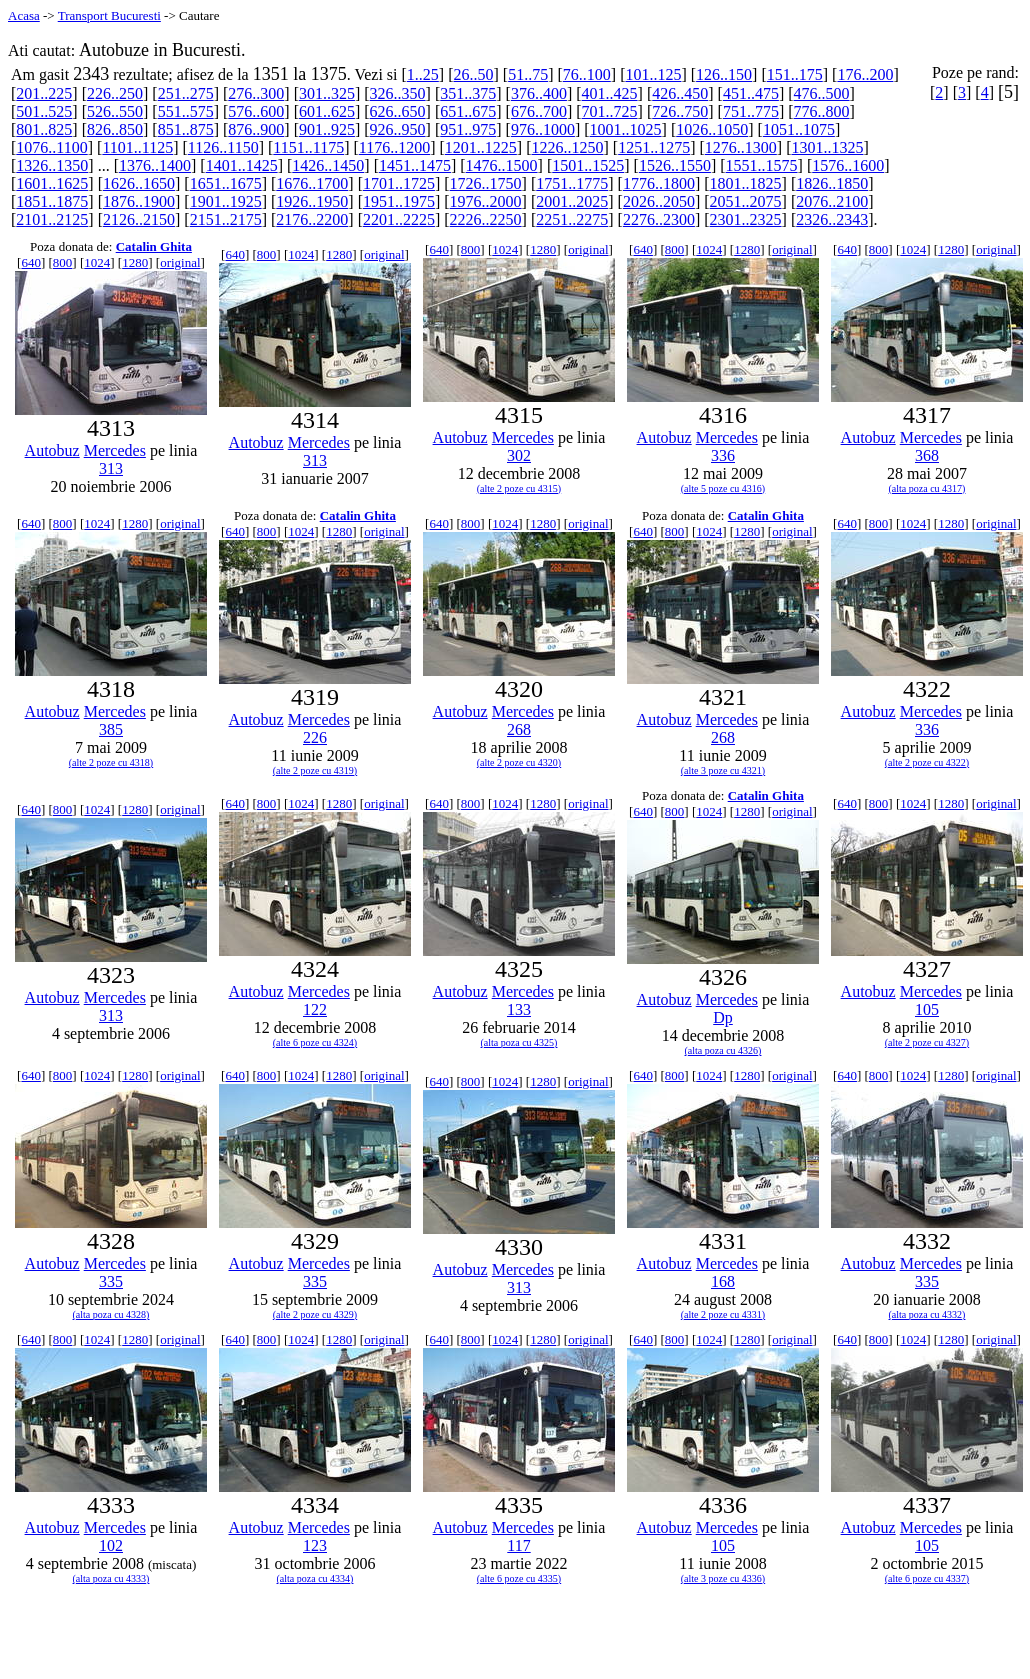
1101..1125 (137, 147)
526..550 (115, 111)
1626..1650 (139, 183)
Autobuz (52, 450)
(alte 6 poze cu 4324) (315, 1042)
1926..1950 (312, 201)
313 (111, 468)
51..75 (528, 74)
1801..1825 (746, 183)
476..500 (822, 93)
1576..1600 (848, 165)
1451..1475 (415, 165)
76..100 (587, 74)
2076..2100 (832, 201)
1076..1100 (51, 147)
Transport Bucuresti (109, 15)
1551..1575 (762, 165)
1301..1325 (827, 147)
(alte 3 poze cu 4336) (723, 1578)
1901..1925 (226, 201)
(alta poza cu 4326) (723, 1050)
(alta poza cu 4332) (927, 1314)
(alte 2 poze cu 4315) (519, 488)
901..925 (327, 129)
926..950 (398, 129)
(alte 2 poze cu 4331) (723, 1314)
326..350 (398, 93)
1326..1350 (52, 165)
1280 (135, 262)
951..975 (468, 129)
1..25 (423, 74)
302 (519, 455)
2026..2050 (659, 201)
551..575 (186, 111)
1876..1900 (139, 201)
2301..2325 (746, 219)
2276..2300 (659, 219)
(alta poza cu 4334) (315, 1578)
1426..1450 (328, 165)
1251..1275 (654, 147)
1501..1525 (588, 165)
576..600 (256, 111)
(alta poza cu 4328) (111, 1314)
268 (519, 729)
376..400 (539, 93)
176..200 (865, 74)
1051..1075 (799, 129)
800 (63, 262)
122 (315, 1009)
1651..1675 (226, 183)
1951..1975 (399, 201)
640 (31, 262)
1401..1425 (242, 165)
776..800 (822, 111)
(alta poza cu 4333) (111, 1578)
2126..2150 (139, 219)
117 (518, 1545)
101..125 (653, 74)
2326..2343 (832, 219)
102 (111, 1545)
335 (111, 1281)
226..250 (115, 93)
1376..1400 (155, 165)
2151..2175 (226, 219)
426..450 (680, 93)
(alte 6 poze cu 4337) (927, 1578)
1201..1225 (481, 147)
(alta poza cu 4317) (927, 488)
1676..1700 (312, 183)
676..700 (539, 111)
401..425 (610, 93)
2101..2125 (52, 219)
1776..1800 (659, 183)
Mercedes (115, 450)
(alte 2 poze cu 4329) (315, 1314)
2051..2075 (746, 201)
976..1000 (543, 129)
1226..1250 (568, 147)
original (180, 262)
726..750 (680, 111)
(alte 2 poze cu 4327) (927, 1042)
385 (111, 729)
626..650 (398, 111)
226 (315, 737)
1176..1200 (394, 147)
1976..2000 (486, 201)
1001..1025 (626, 129)
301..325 (327, 93)
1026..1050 (712, 129)
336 (723, 455)
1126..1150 (223, 147)
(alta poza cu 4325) (519, 1042)
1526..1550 (675, 165)
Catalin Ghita (154, 246)
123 (315, 1545)
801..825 (44, 129)
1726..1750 (486, 183)
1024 (97, 262)
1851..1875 (52, 201)
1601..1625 (52, 183)
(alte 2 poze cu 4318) (111, 762)
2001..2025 (572, 201)
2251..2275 (572, 219)
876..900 (256, 129)
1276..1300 (741, 147)
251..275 (186, 93)
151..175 (795, 74)
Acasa (24, 15)
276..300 (256, 93)
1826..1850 (832, 183)
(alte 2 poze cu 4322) (927, 762)
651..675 (468, 111)
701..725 (610, 111)
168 (723, 1281)
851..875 (186, 129)
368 (927, 455)
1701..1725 (399, 183)
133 (519, 1009)
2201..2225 (399, 219)
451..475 (751, 93)
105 (927, 1009)
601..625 (327, 111)
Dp (723, 1017)
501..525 (44, 111)
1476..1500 (502, 165)
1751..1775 (572, 183)
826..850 (115, 129)
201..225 (44, 93)
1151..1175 (308, 147)
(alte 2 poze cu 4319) (315, 770)
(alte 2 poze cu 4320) (519, 762)
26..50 (473, 74)
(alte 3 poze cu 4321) (723, 770)
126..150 (724, 74)
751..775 (751, 111)
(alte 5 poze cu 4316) (723, 488)
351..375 (468, 93)
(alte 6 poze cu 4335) (519, 1578)
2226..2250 (486, 219)
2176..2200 (312, 219)
